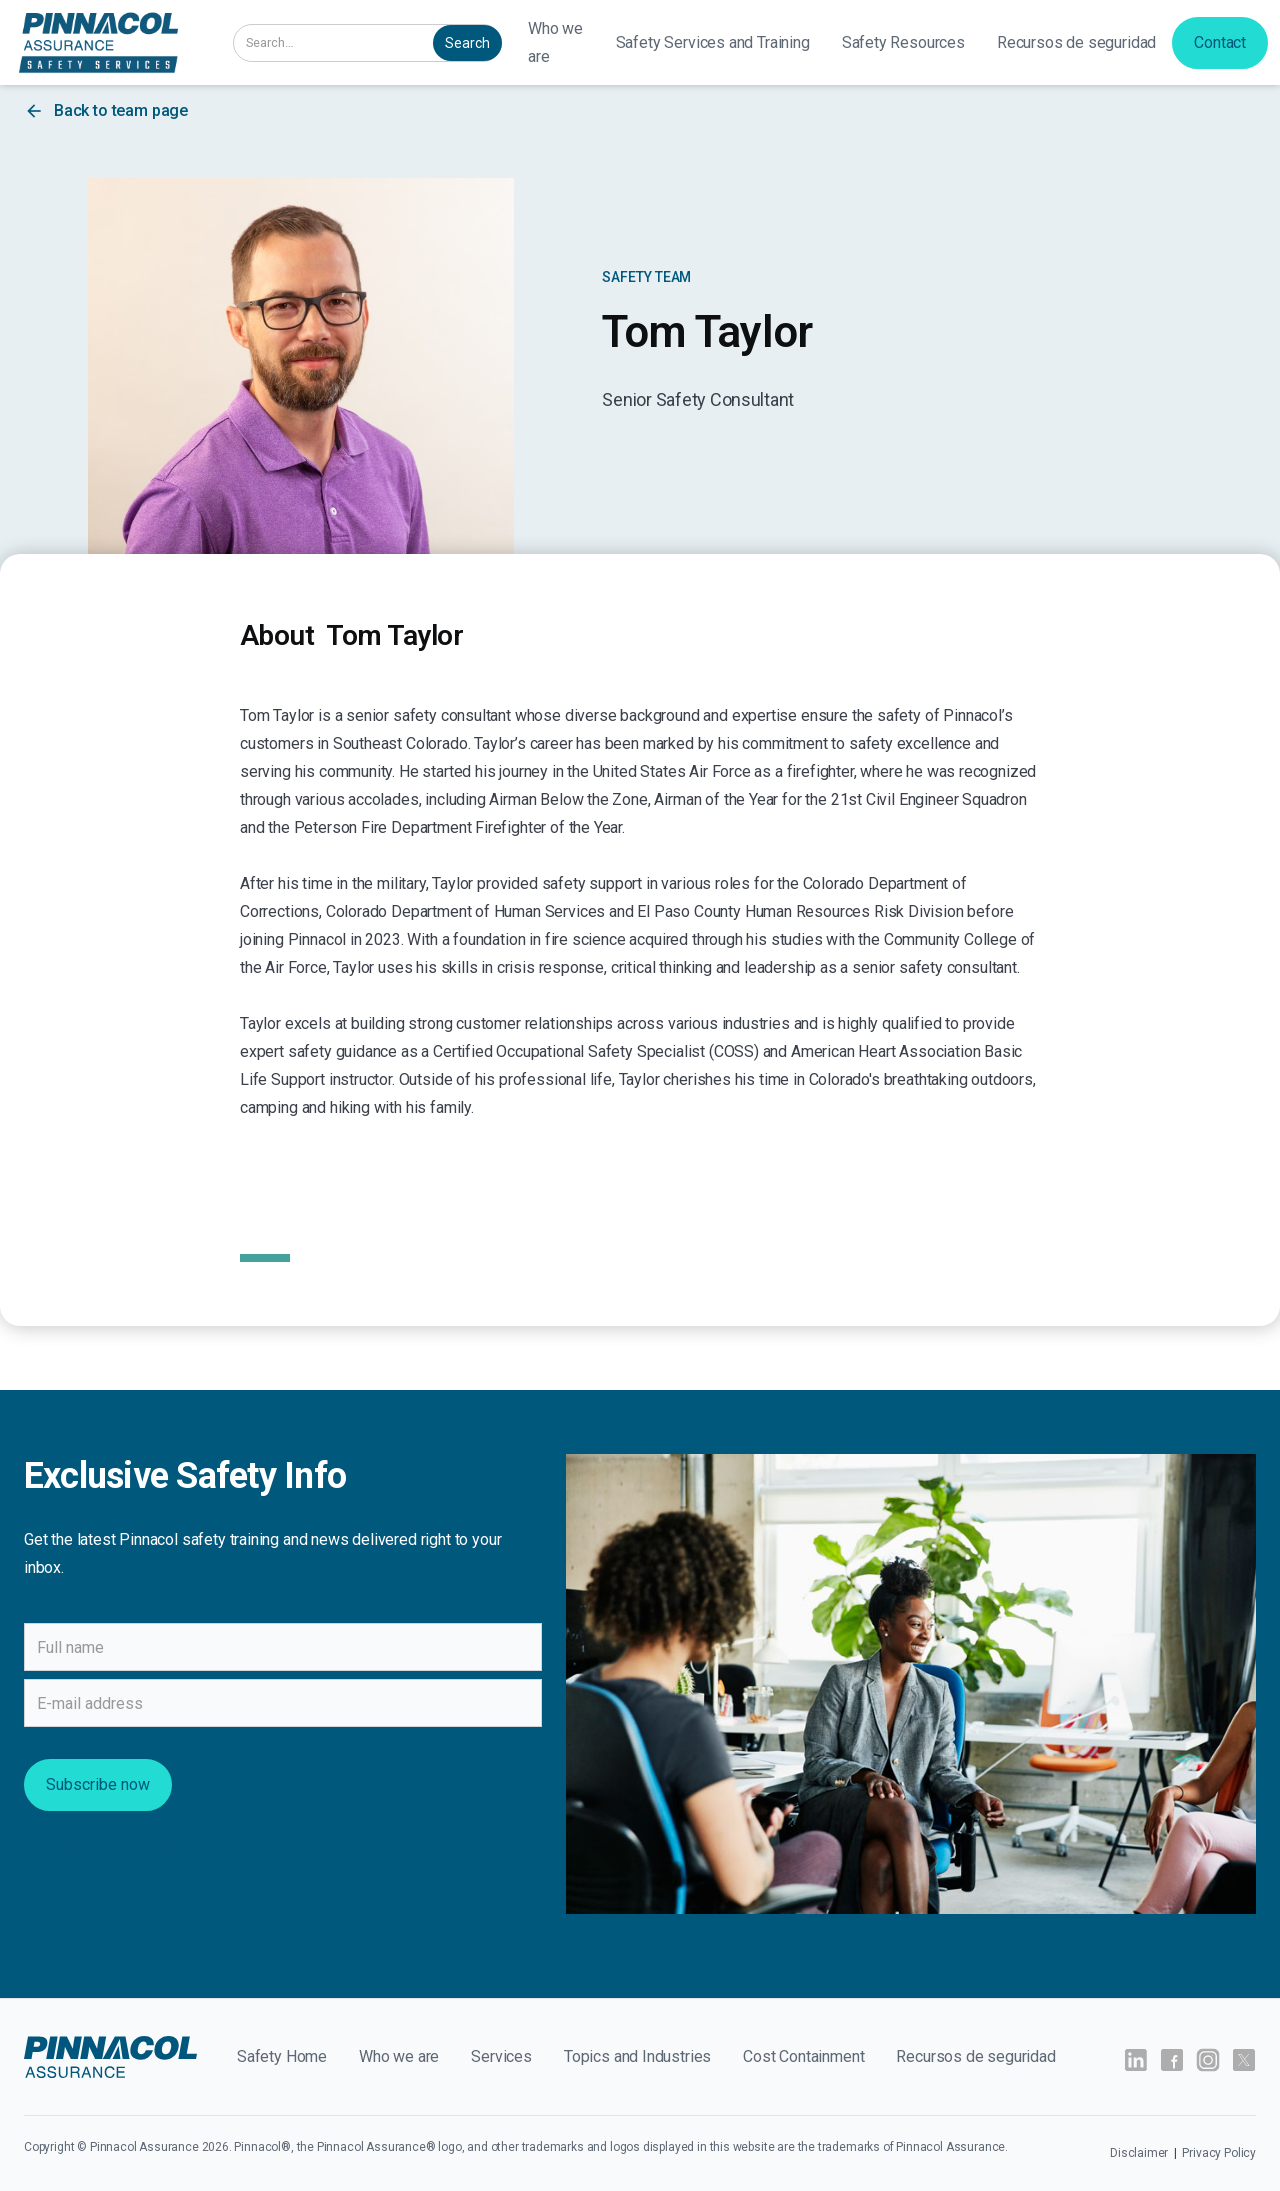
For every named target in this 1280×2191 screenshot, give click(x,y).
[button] (713, 43)
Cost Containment (803, 2056)
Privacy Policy (1219, 2153)
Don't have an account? (101, 1848)
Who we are (555, 42)
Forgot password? (479, 1848)
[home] (98, 42)
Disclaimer (1140, 2153)
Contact (1220, 42)
